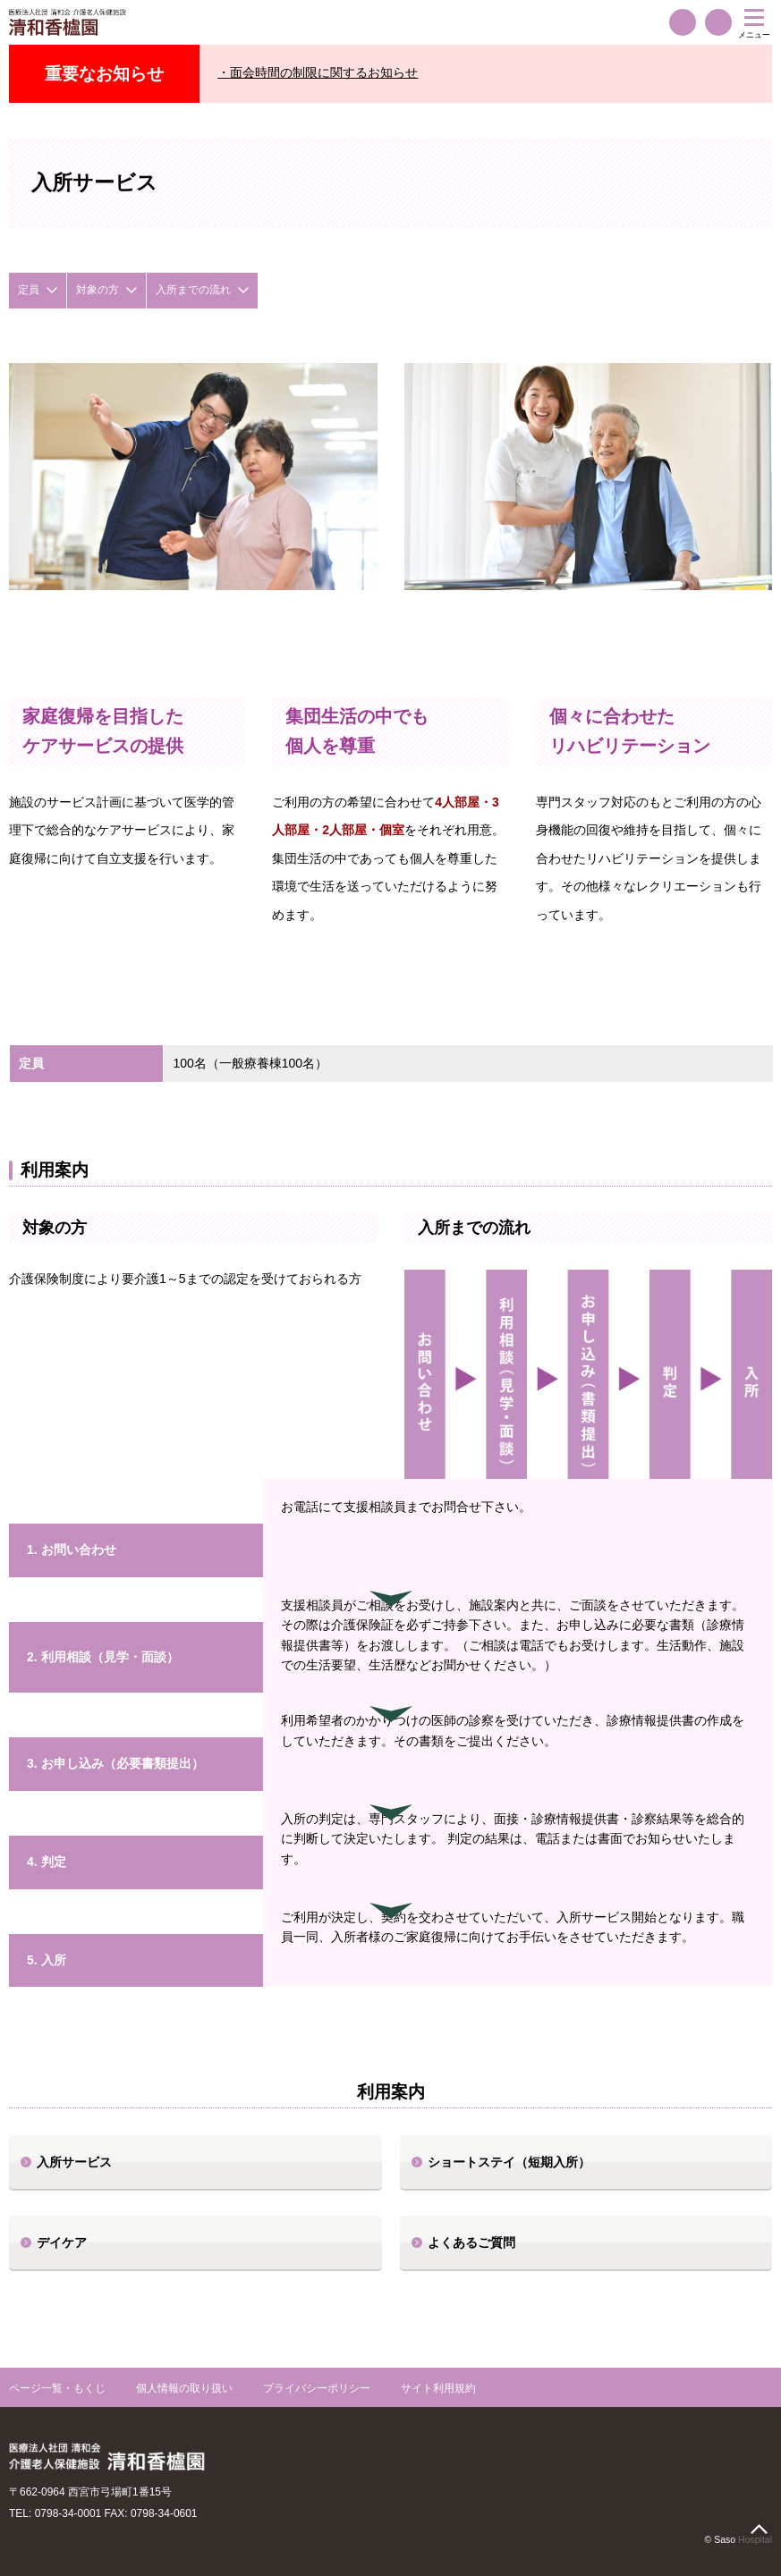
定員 (28, 289)
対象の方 (97, 289)
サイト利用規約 (438, 2388)
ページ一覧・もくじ (57, 2388)
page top (758, 2529)
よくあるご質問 (471, 2242)
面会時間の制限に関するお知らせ (324, 72)
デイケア (62, 2242)
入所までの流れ (193, 289)
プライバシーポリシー (316, 2388)
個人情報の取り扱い (184, 2388)
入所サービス (74, 2162)
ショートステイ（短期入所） (509, 2162)
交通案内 (718, 22)
